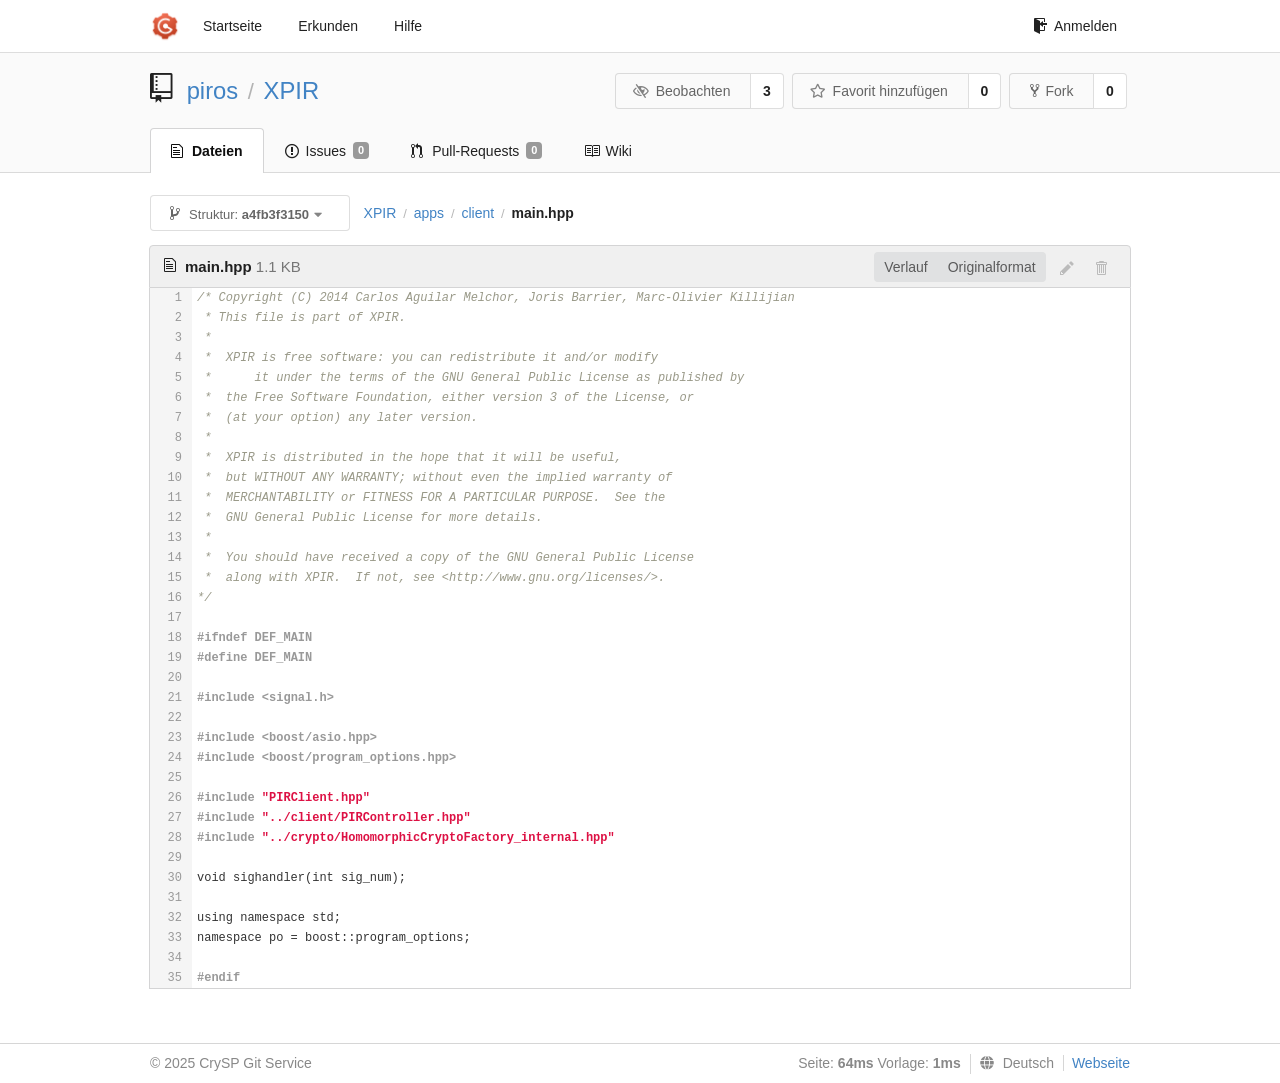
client (477, 213)
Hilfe (408, 26)
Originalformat (992, 267)
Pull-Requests (476, 151)
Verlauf (906, 267)
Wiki (607, 151)
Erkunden (328, 26)
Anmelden (1075, 26)
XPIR (292, 90)
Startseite (232, 26)
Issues (327, 151)
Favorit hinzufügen (879, 91)
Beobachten (681, 91)
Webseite (1101, 1063)
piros (213, 90)
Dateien (207, 151)
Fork (1051, 91)
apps (429, 213)
